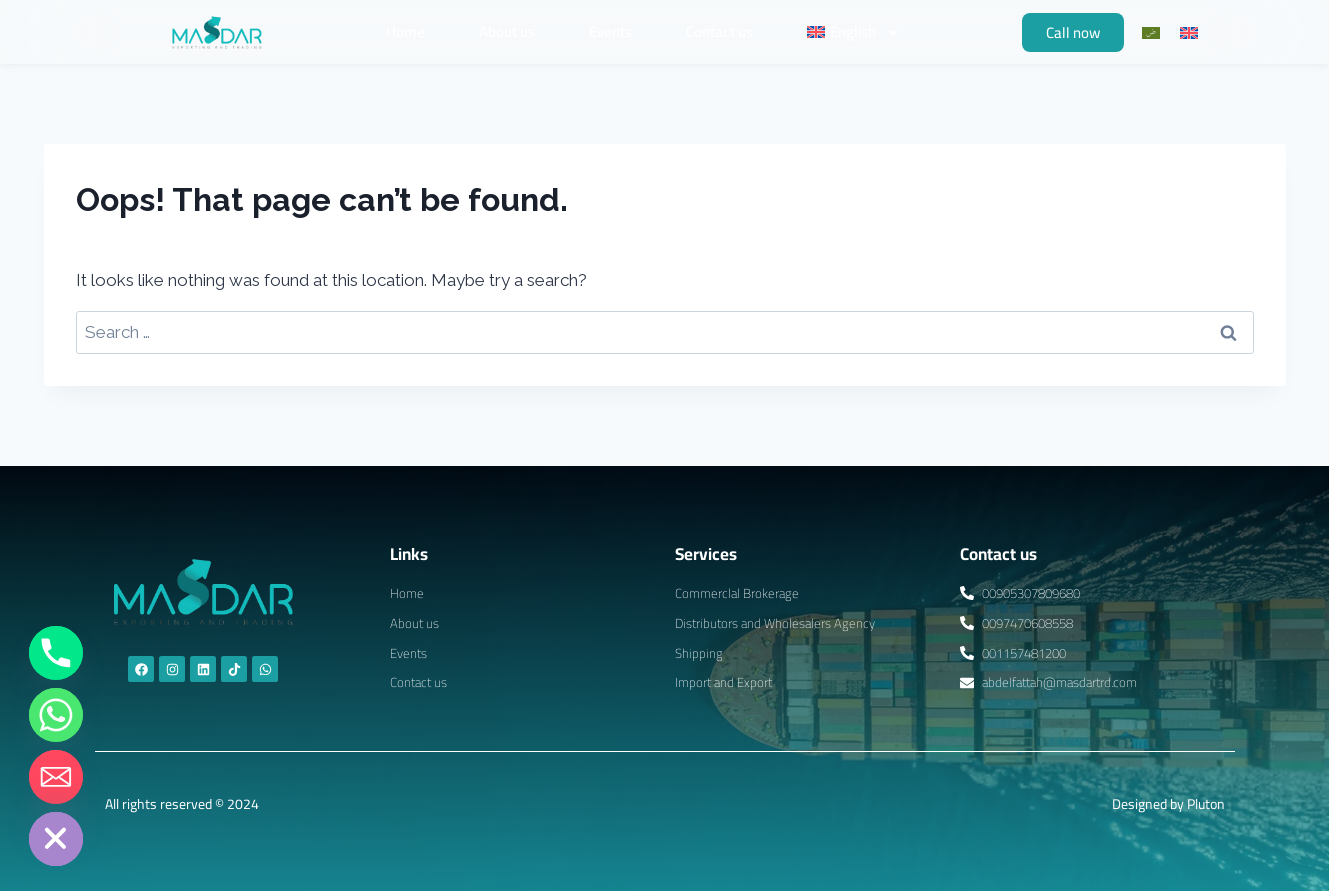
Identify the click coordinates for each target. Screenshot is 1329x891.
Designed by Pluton (1168, 804)
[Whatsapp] (56, 715)
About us (507, 31)
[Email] (56, 777)
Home (405, 31)
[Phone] (56, 653)
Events (610, 31)
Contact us (719, 31)
